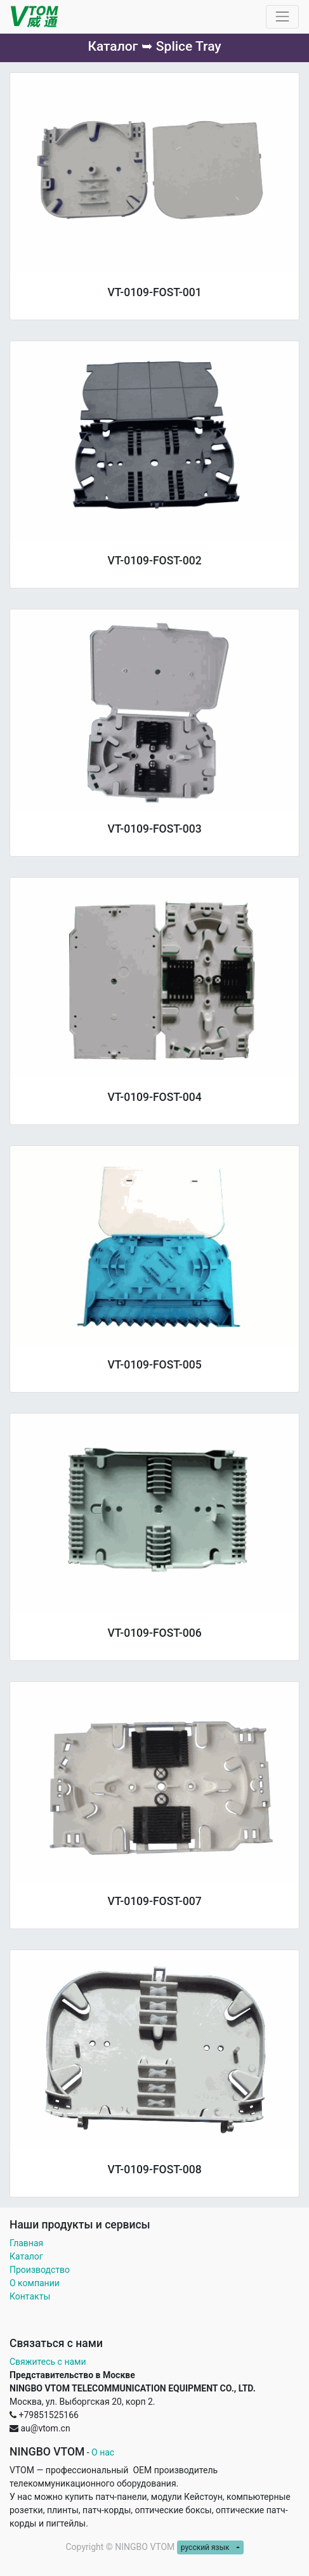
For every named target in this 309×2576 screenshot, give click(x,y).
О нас (102, 2452)
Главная (26, 2243)
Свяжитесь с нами (48, 2362)
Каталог (26, 2256)
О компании (35, 2283)
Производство (40, 2270)
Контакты (31, 2296)
